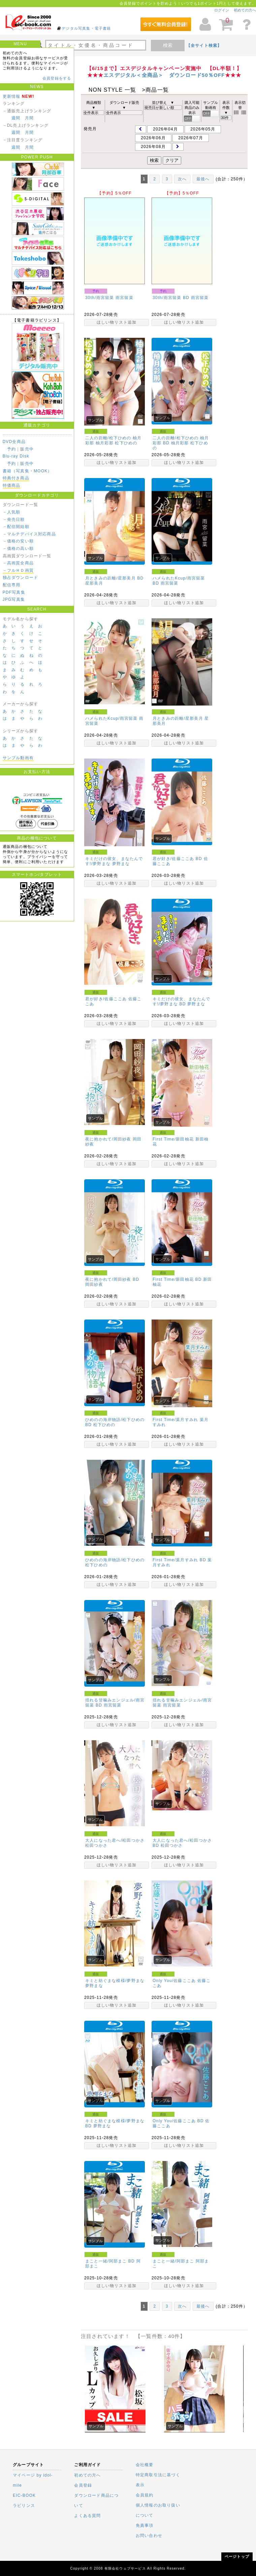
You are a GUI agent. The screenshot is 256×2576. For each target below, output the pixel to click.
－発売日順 (14, 519)
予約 (11, 449)
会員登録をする (56, 78)
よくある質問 (87, 2515)
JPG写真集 (14, 599)
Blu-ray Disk (16, 456)
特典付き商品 (16, 478)
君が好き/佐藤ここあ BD (177, 858)
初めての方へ (245, 10)
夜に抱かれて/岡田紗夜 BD (112, 1279)
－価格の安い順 (18, 541)
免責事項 (145, 2525)
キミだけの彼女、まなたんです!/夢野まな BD (182, 1001)
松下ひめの (126, 443)
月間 (29, 118)
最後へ (203, 179)
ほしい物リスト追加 (117, 322)
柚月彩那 (105, 443)
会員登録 (83, 2485)
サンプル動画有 (18, 758)
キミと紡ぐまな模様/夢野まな (115, 1980)
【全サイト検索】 (204, 45)
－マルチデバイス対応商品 (29, 534)
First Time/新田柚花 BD (177, 1279)
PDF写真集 (14, 592)
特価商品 (12, 485)
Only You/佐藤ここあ (174, 1980)
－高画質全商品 (18, 563)
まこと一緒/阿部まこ (173, 2261)
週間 (15, 118)
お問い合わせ (149, 2535)
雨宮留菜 (124, 297)
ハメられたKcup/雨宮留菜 (111, 718)
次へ (182, 179)
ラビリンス (24, 2505)
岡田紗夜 (94, 1284)
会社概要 (145, 2464)
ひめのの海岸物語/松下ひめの (115, 1560)
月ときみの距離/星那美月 (178, 718)
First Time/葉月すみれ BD (179, 1560)
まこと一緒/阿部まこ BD (110, 2261)
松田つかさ (96, 1845)
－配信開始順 (16, 526)
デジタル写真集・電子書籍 (86, 28)
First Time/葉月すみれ (175, 1419)
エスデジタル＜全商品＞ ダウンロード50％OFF (164, 75)
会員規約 (145, 2495)
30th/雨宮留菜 (99, 297)
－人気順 (12, 512)
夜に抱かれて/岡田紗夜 (108, 1139)
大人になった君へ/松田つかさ (115, 1840)
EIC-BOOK (24, 2495)
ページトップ (237, 2556)
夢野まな (121, 863)
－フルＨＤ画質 (18, 570)
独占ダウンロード (20, 577)
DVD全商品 (14, 441)
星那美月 (94, 583)
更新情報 (12, 96)
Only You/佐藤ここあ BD (178, 2121)
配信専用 (12, 585)
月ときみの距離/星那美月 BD (114, 578)
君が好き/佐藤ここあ (106, 999)
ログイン (221, 10)
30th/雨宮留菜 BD (171, 297)
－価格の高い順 (18, 548)
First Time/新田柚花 (173, 1139)
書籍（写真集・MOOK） (27, 471)
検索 (167, 45)
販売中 (27, 449)
